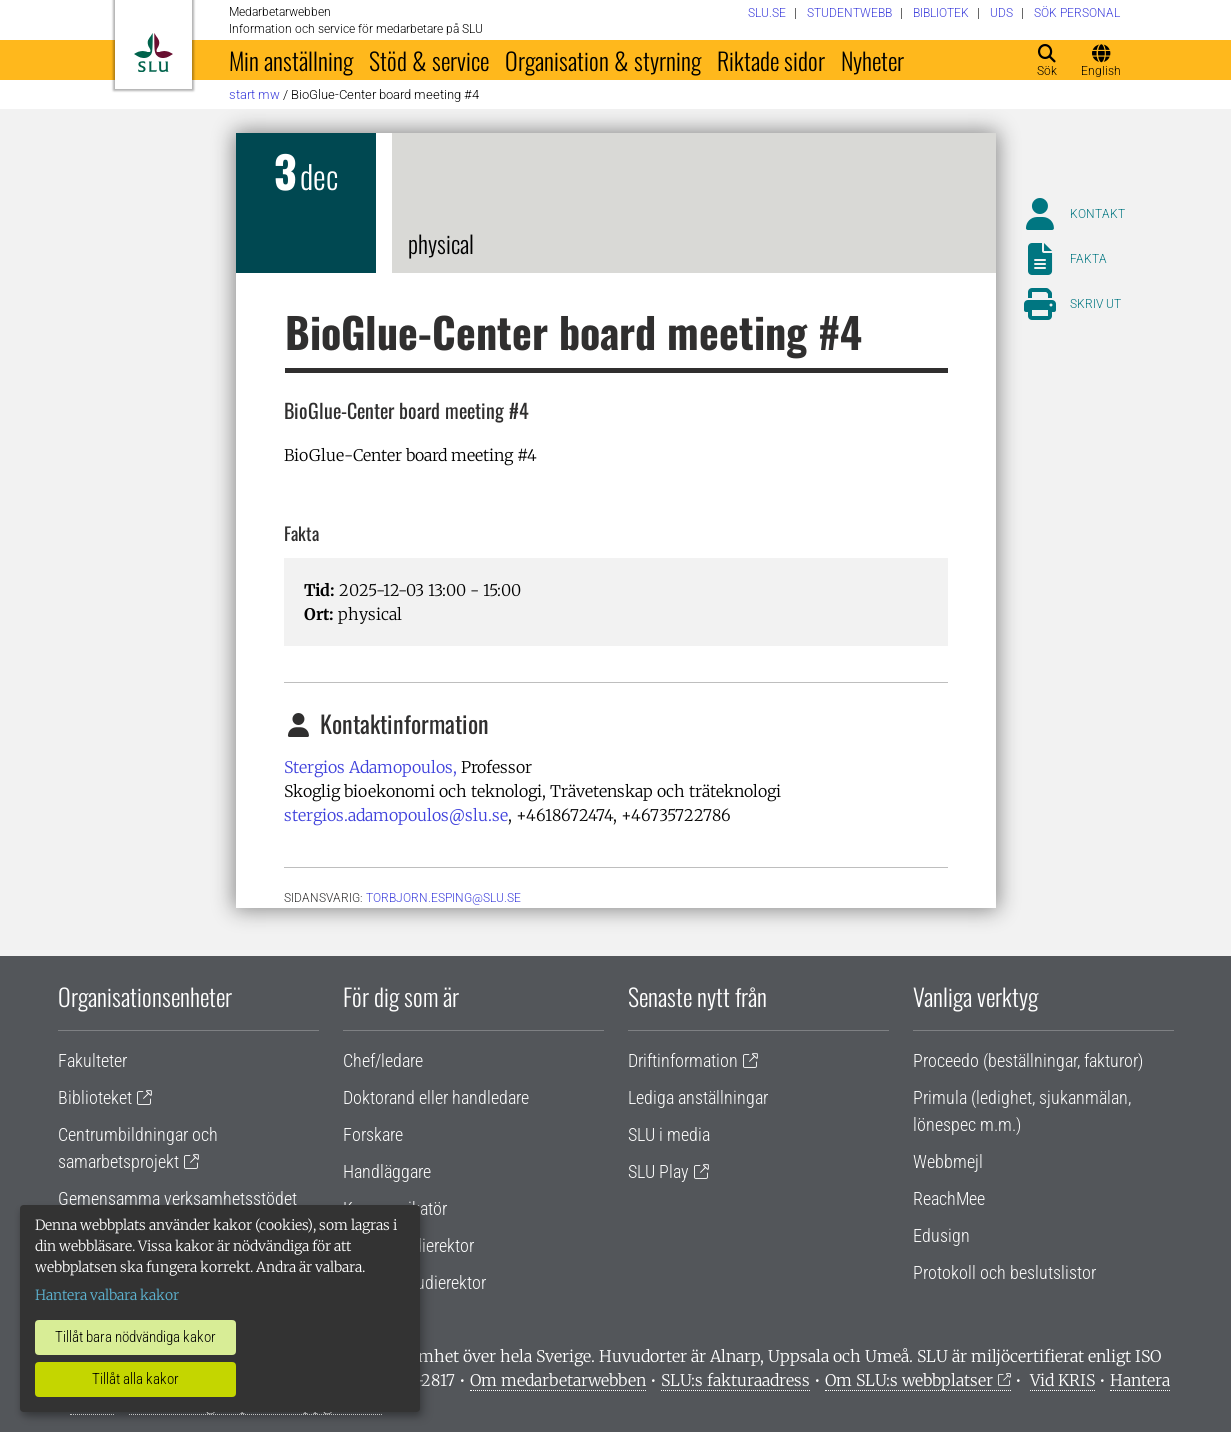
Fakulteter (92, 1060)
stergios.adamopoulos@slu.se (396, 815)
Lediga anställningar (698, 1097)
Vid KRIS (1062, 1380)
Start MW (254, 94)
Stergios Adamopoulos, (370, 767)
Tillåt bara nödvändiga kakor (135, 1337)
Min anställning (291, 60)
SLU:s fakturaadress (735, 1380)
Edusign (941, 1235)
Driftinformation (683, 1060)
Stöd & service (429, 60)
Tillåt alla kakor (135, 1379)
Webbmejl (948, 1161)
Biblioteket (95, 1097)
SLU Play (658, 1171)
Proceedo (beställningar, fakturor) (1028, 1060)
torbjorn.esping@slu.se (443, 898)
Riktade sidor (771, 60)
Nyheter (872, 60)
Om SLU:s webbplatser (909, 1380)
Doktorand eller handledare (436, 1097)
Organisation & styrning (603, 60)
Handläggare (387, 1171)
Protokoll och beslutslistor (1004, 1272)
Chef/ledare (383, 1060)
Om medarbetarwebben (558, 1380)
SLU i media (669, 1134)
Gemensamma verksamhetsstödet (177, 1198)
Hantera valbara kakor (107, 1295)
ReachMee (949, 1198)
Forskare (373, 1134)
